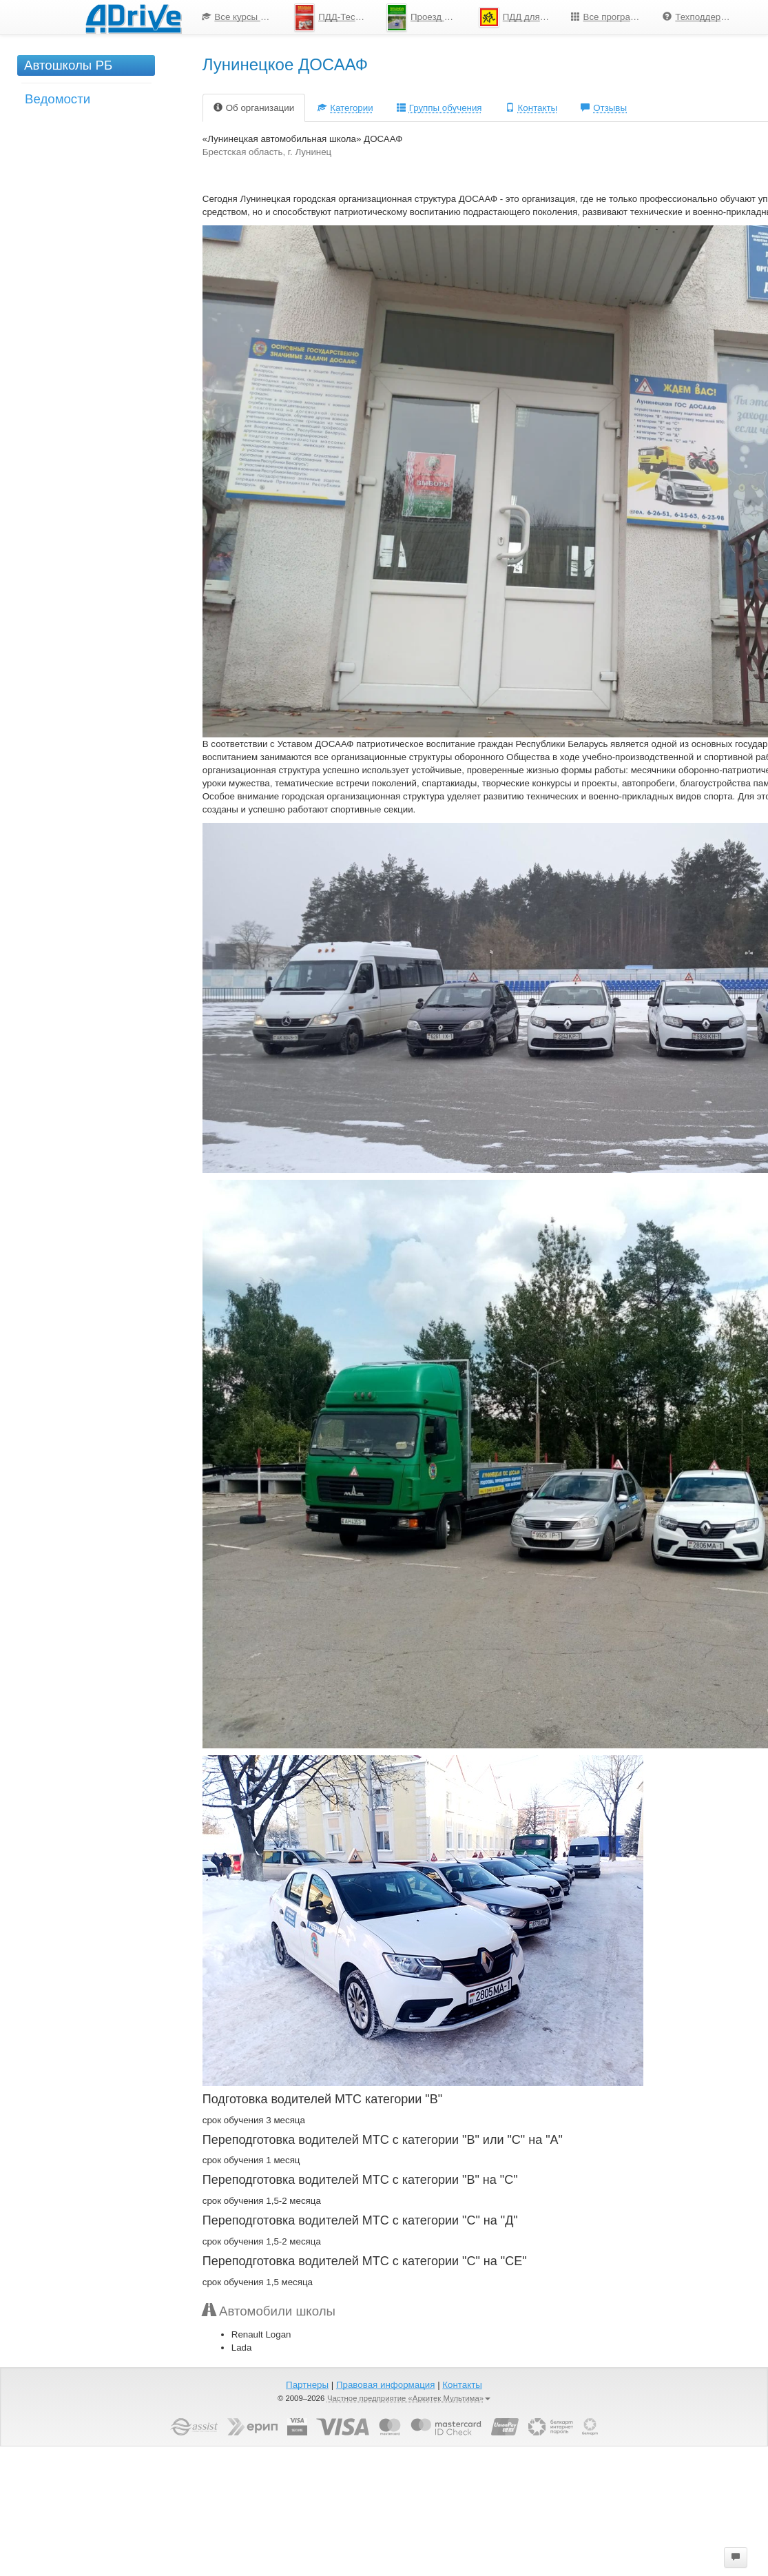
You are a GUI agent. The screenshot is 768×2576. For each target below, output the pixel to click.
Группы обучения (439, 108)
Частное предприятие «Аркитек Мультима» (408, 2398)
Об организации (254, 108)
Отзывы (604, 108)
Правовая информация (385, 2385)
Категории (345, 108)
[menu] (468, 17)
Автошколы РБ (68, 65)
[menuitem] (237, 17)
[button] (735, 2557)
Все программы (610, 17)
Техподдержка (699, 17)
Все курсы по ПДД (243, 17)
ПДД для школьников (520, 17)
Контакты (532, 108)
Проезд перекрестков (427, 17)
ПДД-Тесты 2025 (335, 17)
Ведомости (57, 99)
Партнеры (307, 2385)
